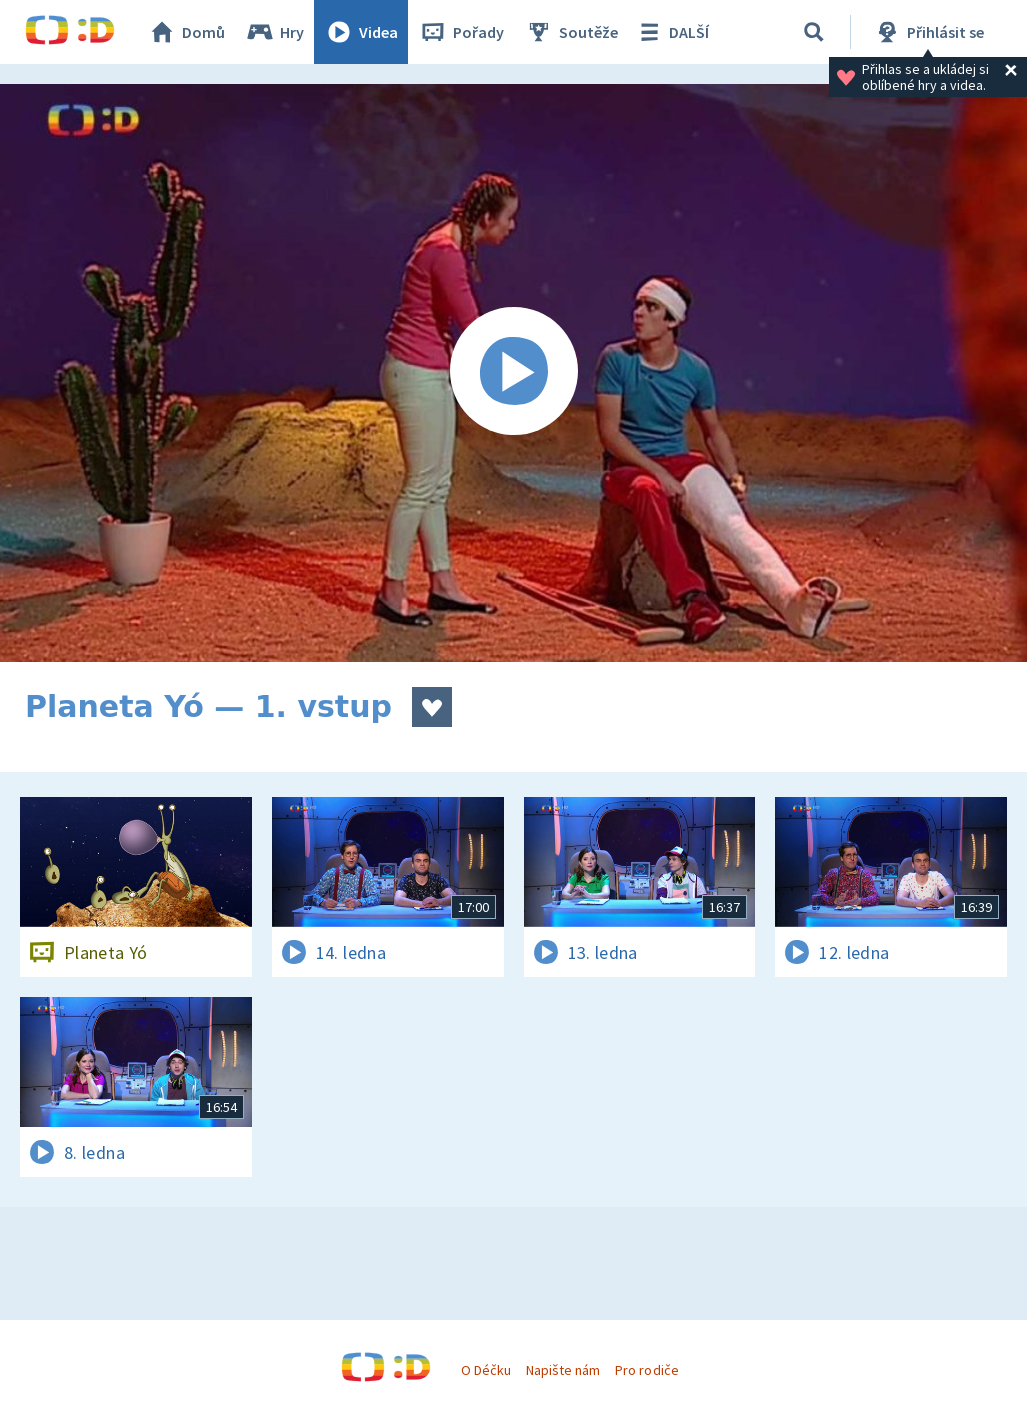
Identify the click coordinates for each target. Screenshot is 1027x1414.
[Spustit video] (513, 373)
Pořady (461, 32)
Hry (274, 32)
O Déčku (486, 1370)
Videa (361, 32)
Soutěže (571, 32)
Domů (186, 32)
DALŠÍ (671, 32)
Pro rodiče (646, 1370)
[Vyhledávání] (814, 32)
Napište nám (563, 1370)
